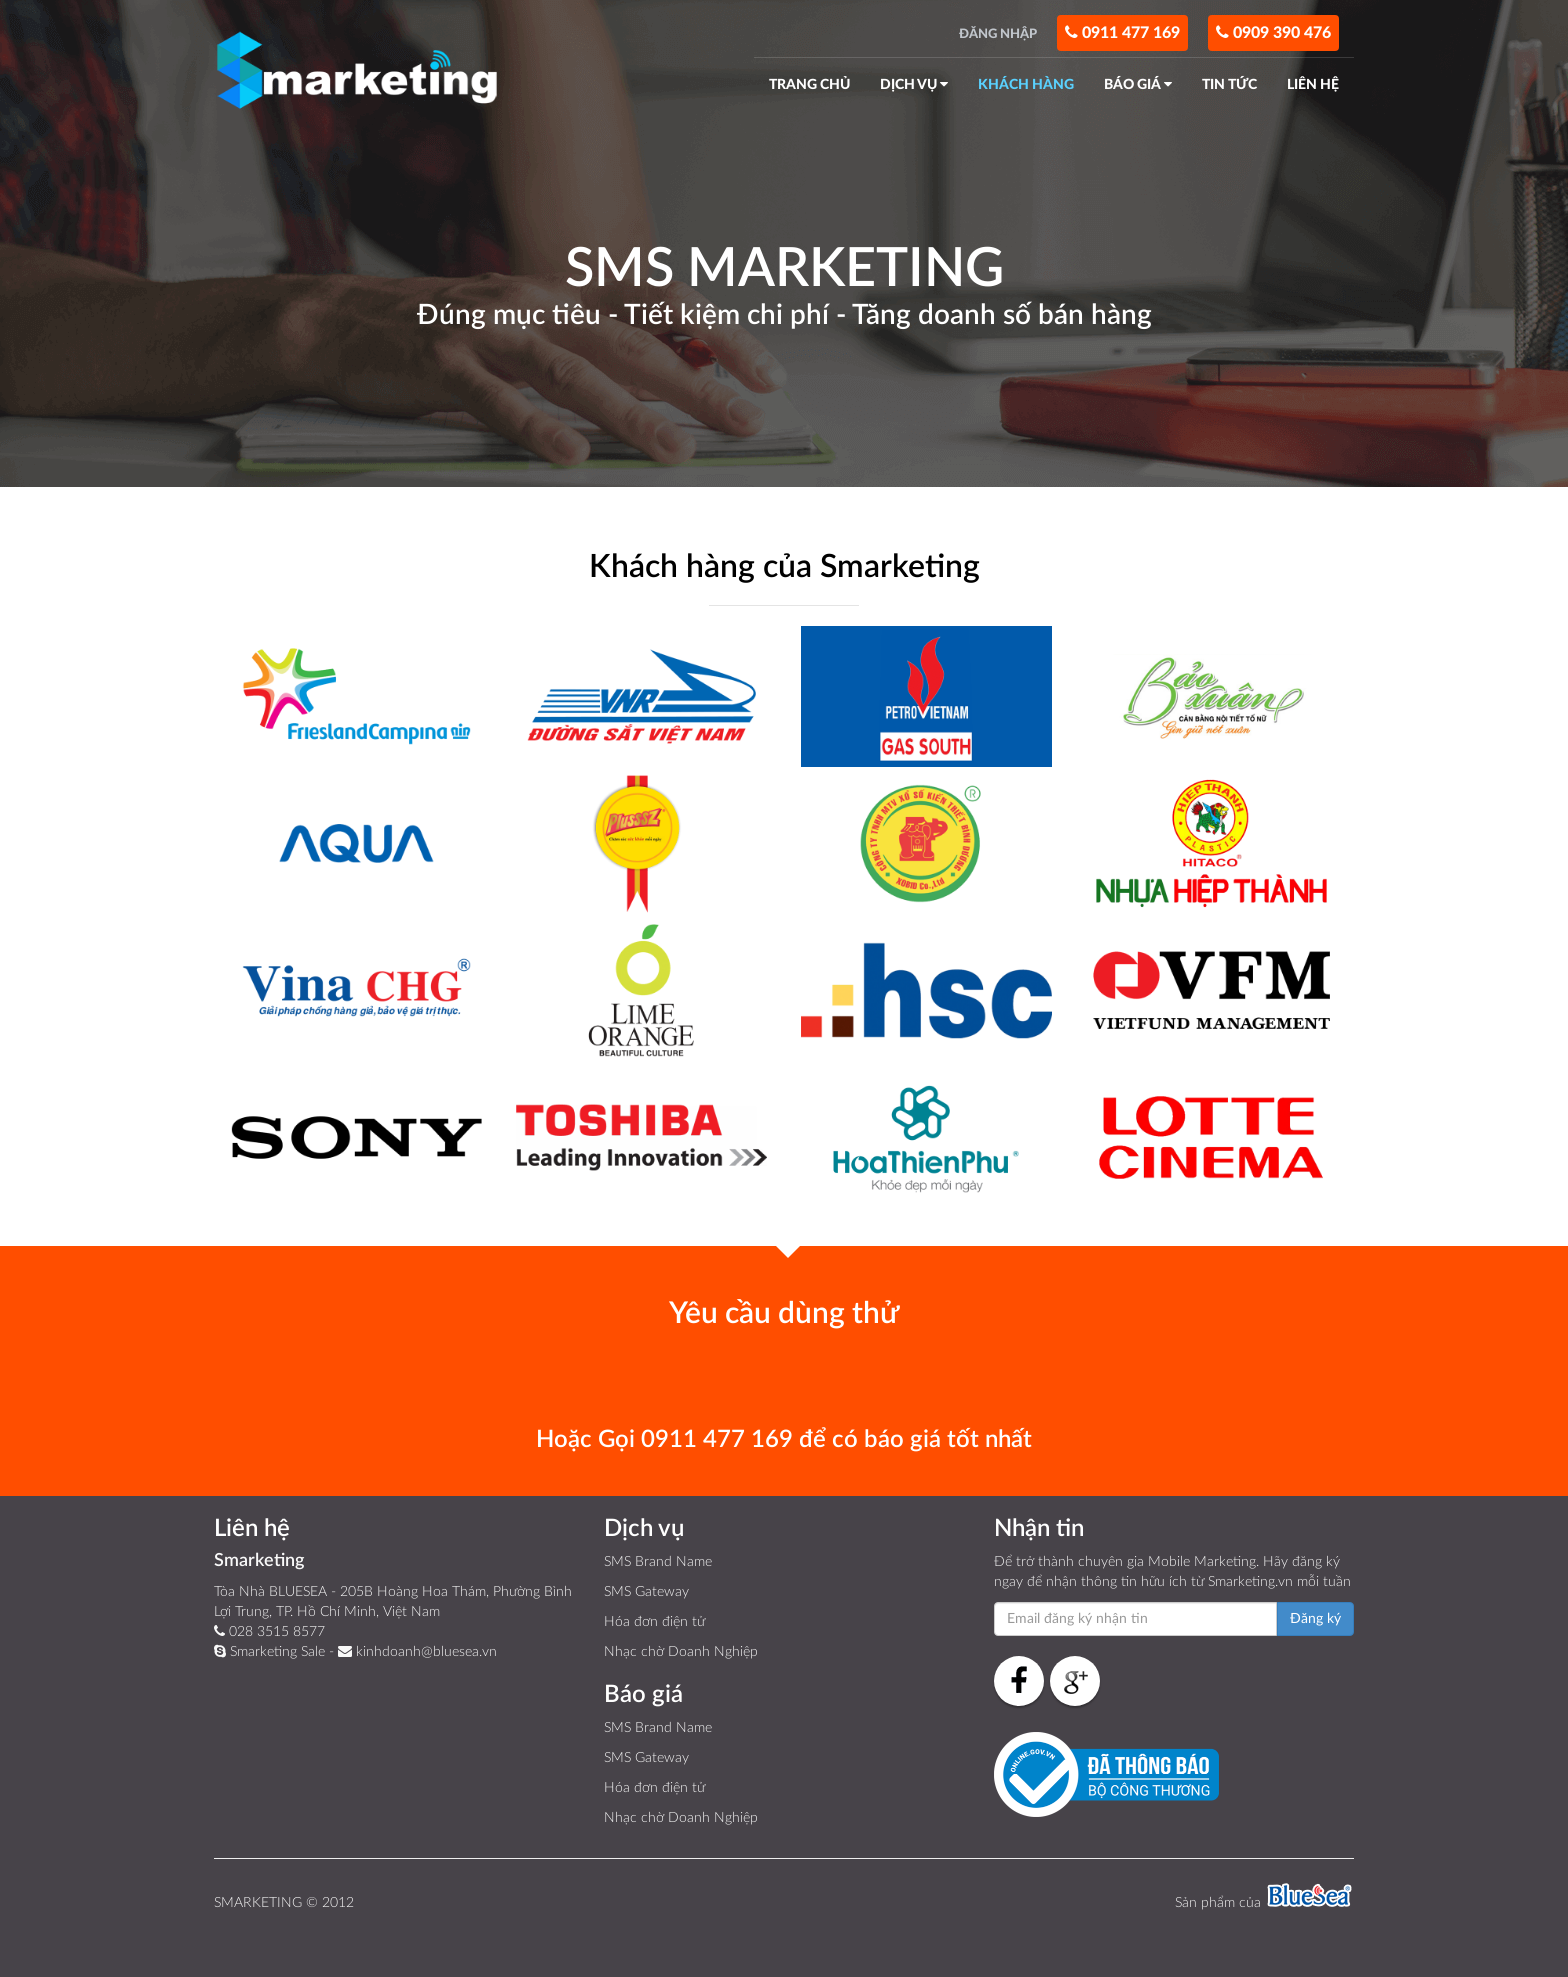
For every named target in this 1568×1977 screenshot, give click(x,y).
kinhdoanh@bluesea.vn (417, 1651)
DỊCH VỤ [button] (914, 84)
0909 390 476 (1273, 32)
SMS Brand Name (658, 1562)
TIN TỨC (1229, 85)
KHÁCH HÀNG (1026, 85)
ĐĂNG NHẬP (998, 34)
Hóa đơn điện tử (654, 1622)
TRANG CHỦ (809, 85)
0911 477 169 (1122, 32)
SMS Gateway (646, 1592)
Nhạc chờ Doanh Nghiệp (681, 1652)
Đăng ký (1315, 1619)
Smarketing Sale (269, 1651)
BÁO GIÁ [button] (1138, 84)
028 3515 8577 (269, 1631)
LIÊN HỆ (1313, 85)
